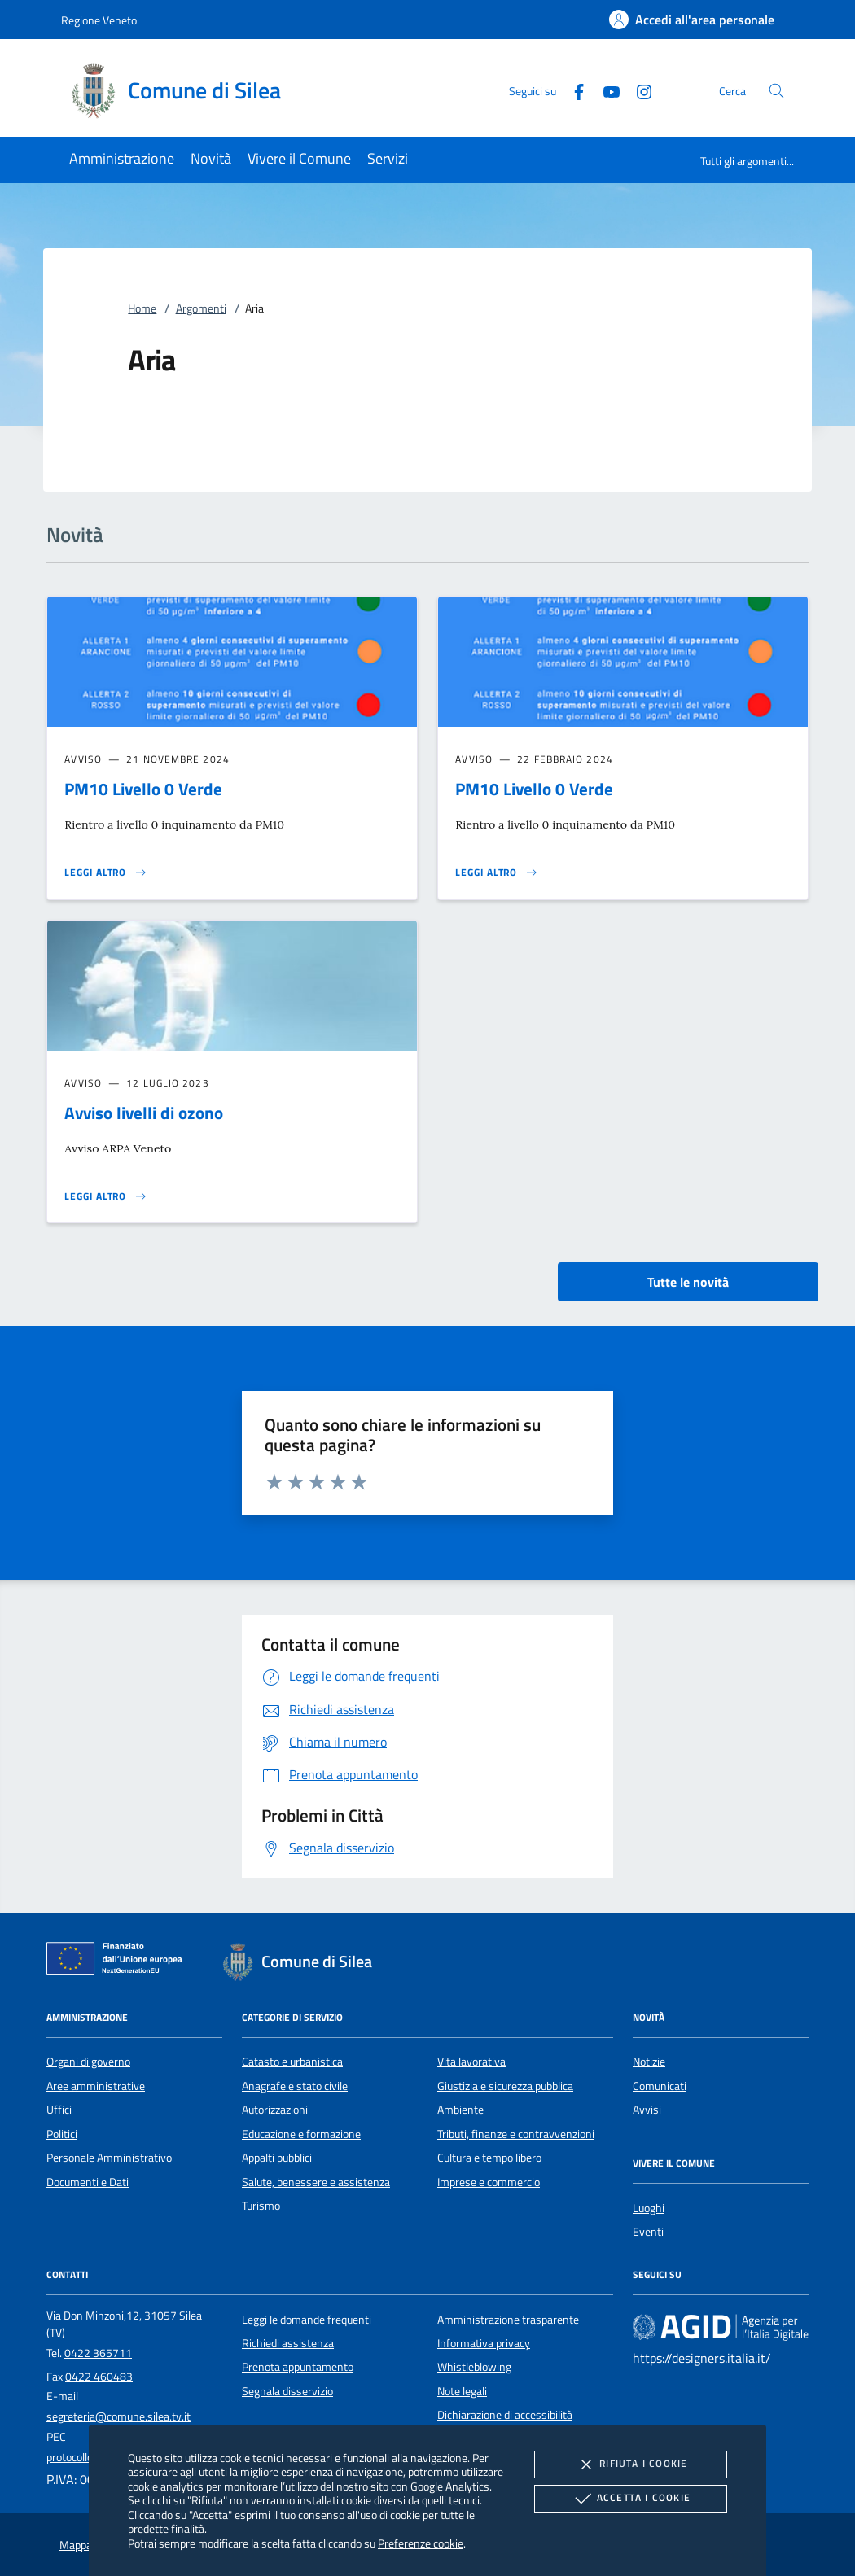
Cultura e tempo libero (489, 2158)
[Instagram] (637, 90)
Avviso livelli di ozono (143, 1113)
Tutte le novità (688, 1282)
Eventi (648, 2232)
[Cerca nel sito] (776, 90)
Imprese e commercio (488, 2182)
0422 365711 (98, 2353)
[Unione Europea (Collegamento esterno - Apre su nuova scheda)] (118, 1961)
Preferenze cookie (420, 2543)
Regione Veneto (99, 19)
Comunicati (659, 2086)
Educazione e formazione (301, 2134)
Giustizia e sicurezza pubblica (505, 2086)
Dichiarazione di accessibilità (504, 2415)
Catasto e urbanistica (292, 2062)
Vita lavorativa (471, 2062)
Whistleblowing (474, 2367)
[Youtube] (605, 90)
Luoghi (648, 2208)
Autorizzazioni (275, 2110)
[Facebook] (572, 90)
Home (142, 308)
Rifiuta (630, 2464)
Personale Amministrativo (109, 2158)
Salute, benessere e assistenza (316, 2182)
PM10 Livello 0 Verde (143, 789)
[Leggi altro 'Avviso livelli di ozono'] (105, 1196)
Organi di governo (88, 2062)
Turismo (261, 2206)
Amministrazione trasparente (508, 2320)
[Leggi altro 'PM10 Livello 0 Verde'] (105, 872)
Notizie (649, 2062)
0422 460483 (99, 2377)
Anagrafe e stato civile (295, 2086)
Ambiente (460, 2110)
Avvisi (647, 2110)
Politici (61, 2134)
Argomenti (201, 308)
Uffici (59, 2110)
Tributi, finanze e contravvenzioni (515, 2134)
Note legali (462, 2391)
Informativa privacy (483, 2343)
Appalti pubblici (277, 2158)
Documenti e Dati (87, 2182)
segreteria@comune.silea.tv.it (118, 2416)
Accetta (631, 2499)
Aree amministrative (95, 2086)
